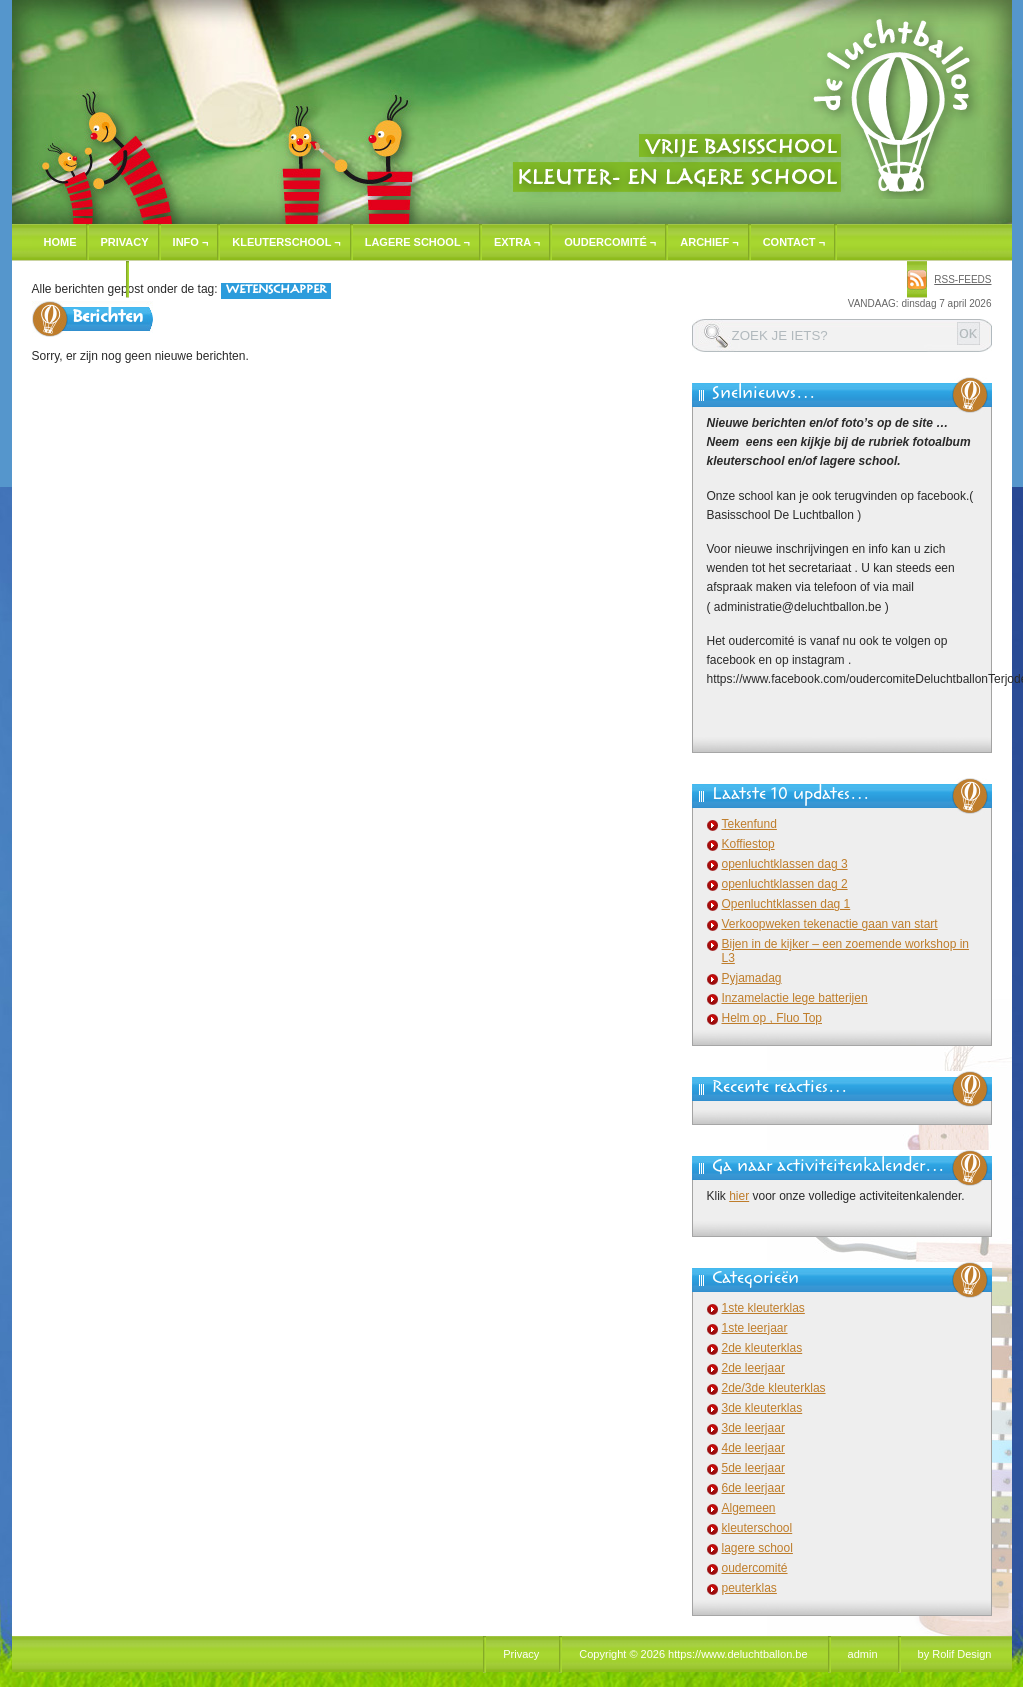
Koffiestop (748, 844)
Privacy (125, 242)
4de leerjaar (753, 1448)
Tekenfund (749, 824)
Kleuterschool (286, 242)
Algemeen (749, 1508)
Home (60, 242)
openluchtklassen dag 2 (785, 884)
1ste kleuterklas (763, 1308)
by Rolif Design (955, 1654)
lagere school (757, 1548)
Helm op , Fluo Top (772, 1018)
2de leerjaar (753, 1368)
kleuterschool (757, 1528)
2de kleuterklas (762, 1348)
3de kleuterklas (762, 1408)
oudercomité (755, 1568)
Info (191, 242)
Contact (794, 242)
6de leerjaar (753, 1488)
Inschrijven (81, 279)
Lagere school (417, 242)
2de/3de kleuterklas (774, 1388)
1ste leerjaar (755, 1328)
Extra (517, 242)
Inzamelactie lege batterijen (795, 998)
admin (863, 1654)
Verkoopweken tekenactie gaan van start (830, 924)
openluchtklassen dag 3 (785, 864)
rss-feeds (962, 279)
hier (739, 1196)
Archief (709, 242)
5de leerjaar (753, 1468)
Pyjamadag (752, 978)
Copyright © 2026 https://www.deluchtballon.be (693, 1654)
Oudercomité (610, 242)
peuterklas (749, 1588)
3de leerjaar (753, 1428)
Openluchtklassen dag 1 (786, 904)
